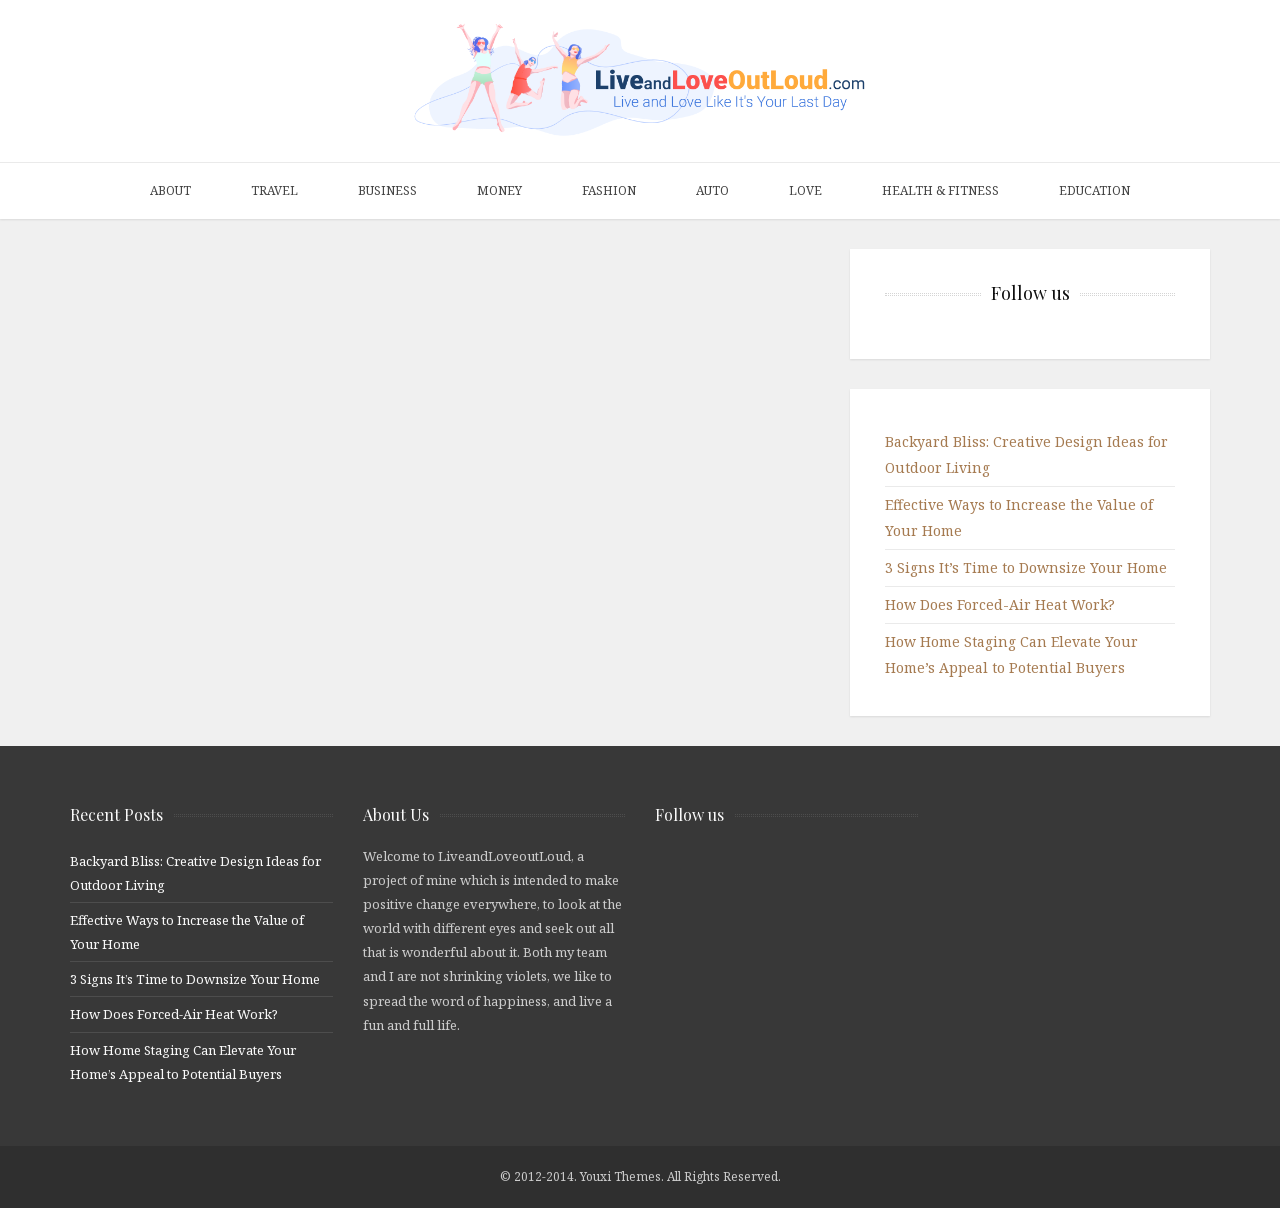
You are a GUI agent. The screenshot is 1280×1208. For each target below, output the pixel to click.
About (170, 190)
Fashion (609, 190)
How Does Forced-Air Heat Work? (1000, 604)
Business (387, 190)
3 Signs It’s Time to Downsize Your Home (1026, 567)
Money (499, 190)
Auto (712, 190)
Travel (274, 190)
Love (805, 190)
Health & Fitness (940, 190)
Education (1094, 190)
